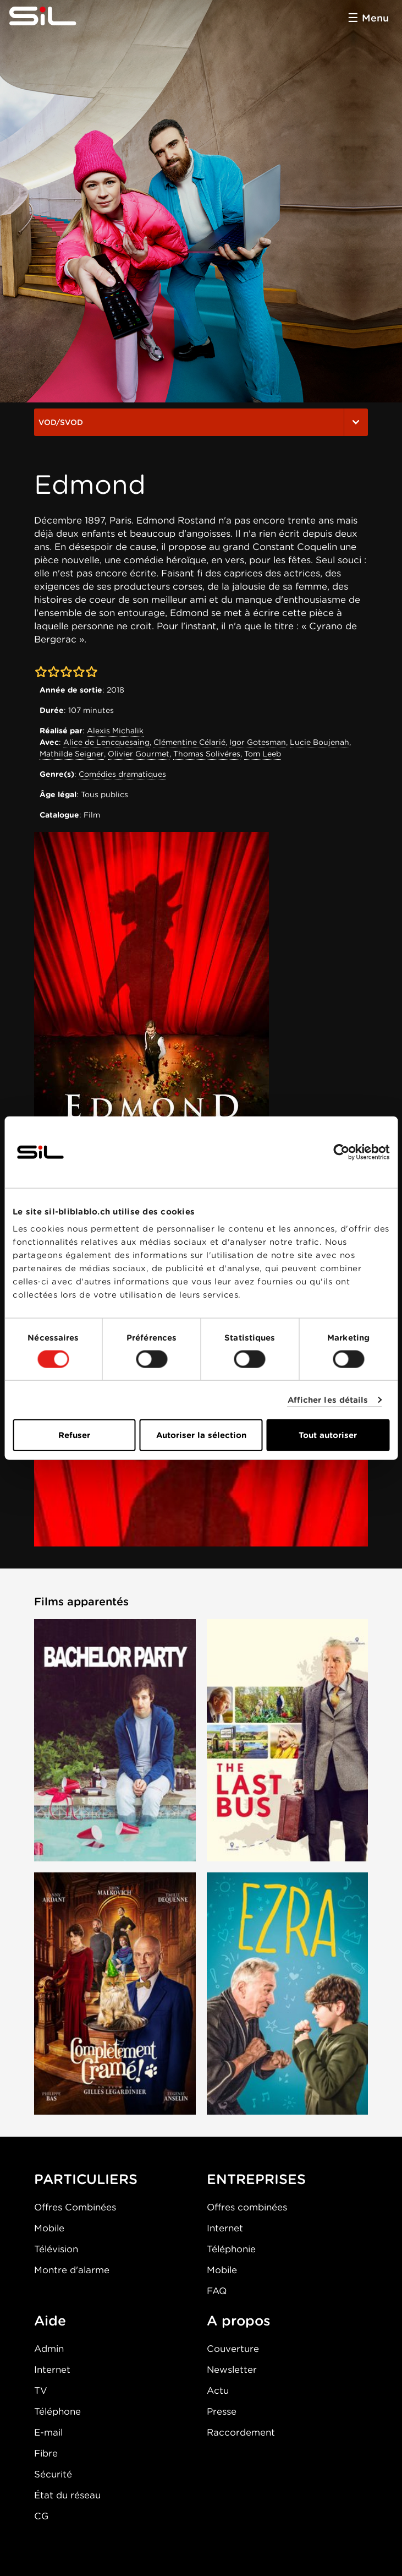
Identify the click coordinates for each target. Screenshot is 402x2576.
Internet (225, 2228)
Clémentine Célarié (189, 742)
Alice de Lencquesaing (106, 742)
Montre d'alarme (71, 2269)
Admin (49, 2348)
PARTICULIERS (85, 2179)
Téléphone (57, 2411)
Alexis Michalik (115, 730)
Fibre (46, 2453)
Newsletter (232, 2369)
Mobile (49, 2228)
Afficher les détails (328, 1399)
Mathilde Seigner (72, 753)
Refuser (74, 1435)
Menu (375, 18)
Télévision (56, 2248)
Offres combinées (247, 2207)
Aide (50, 2320)
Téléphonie (231, 2248)
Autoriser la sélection (201, 1435)
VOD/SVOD (201, 422)
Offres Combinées (75, 2207)
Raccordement (241, 2432)
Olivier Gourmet (138, 753)
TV (40, 2390)
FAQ (217, 2290)
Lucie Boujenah (319, 742)
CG (41, 2515)
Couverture (233, 2348)
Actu (218, 2390)
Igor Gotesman (257, 742)
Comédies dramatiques (122, 774)
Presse (221, 2411)
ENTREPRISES (256, 2179)
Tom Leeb (262, 753)
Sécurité (53, 2474)
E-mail (48, 2432)
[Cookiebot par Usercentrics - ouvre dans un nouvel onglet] (341, 1151)
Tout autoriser (328, 1435)
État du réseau (67, 2495)
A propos (239, 2320)
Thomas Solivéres (206, 753)
